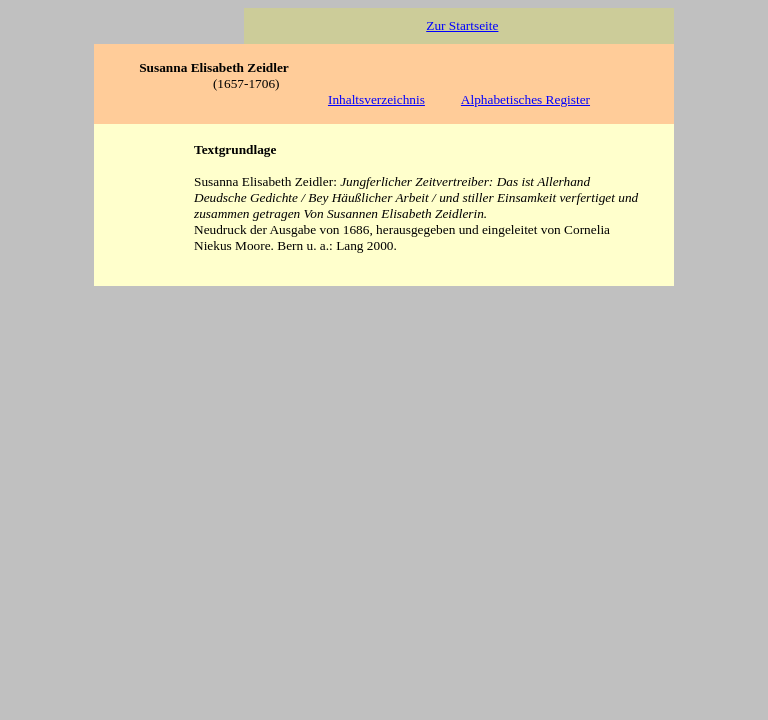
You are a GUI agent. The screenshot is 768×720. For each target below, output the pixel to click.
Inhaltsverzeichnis (376, 99)
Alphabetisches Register (525, 99)
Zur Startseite (462, 25)
